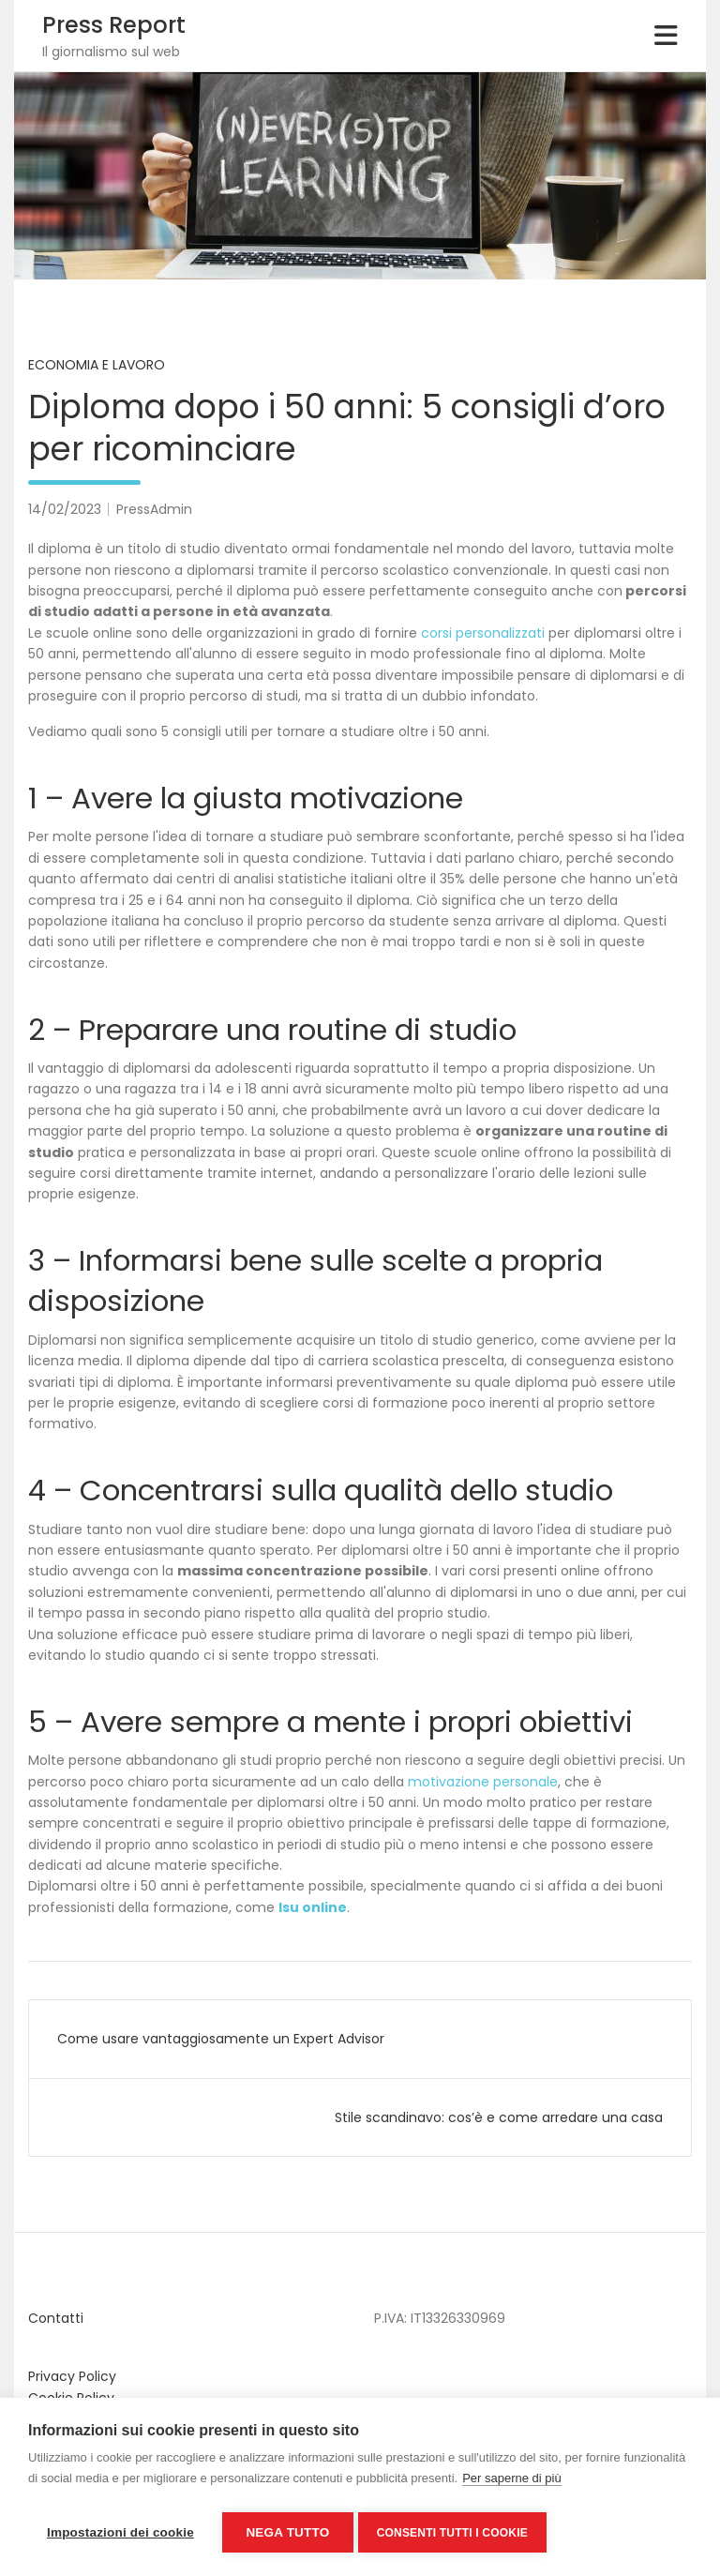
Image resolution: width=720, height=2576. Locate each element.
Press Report (114, 24)
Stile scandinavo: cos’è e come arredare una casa (499, 2117)
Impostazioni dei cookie (120, 2532)
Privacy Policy (72, 2376)
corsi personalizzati (483, 633)
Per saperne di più (512, 2483)
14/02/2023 (64, 509)
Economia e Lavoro (96, 364)
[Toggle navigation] (666, 35)
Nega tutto (287, 2532)
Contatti (55, 2318)
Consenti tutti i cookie (457, 2532)
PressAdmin (154, 509)
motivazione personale (483, 1781)
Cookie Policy (71, 2397)
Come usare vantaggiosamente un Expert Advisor (220, 2038)
